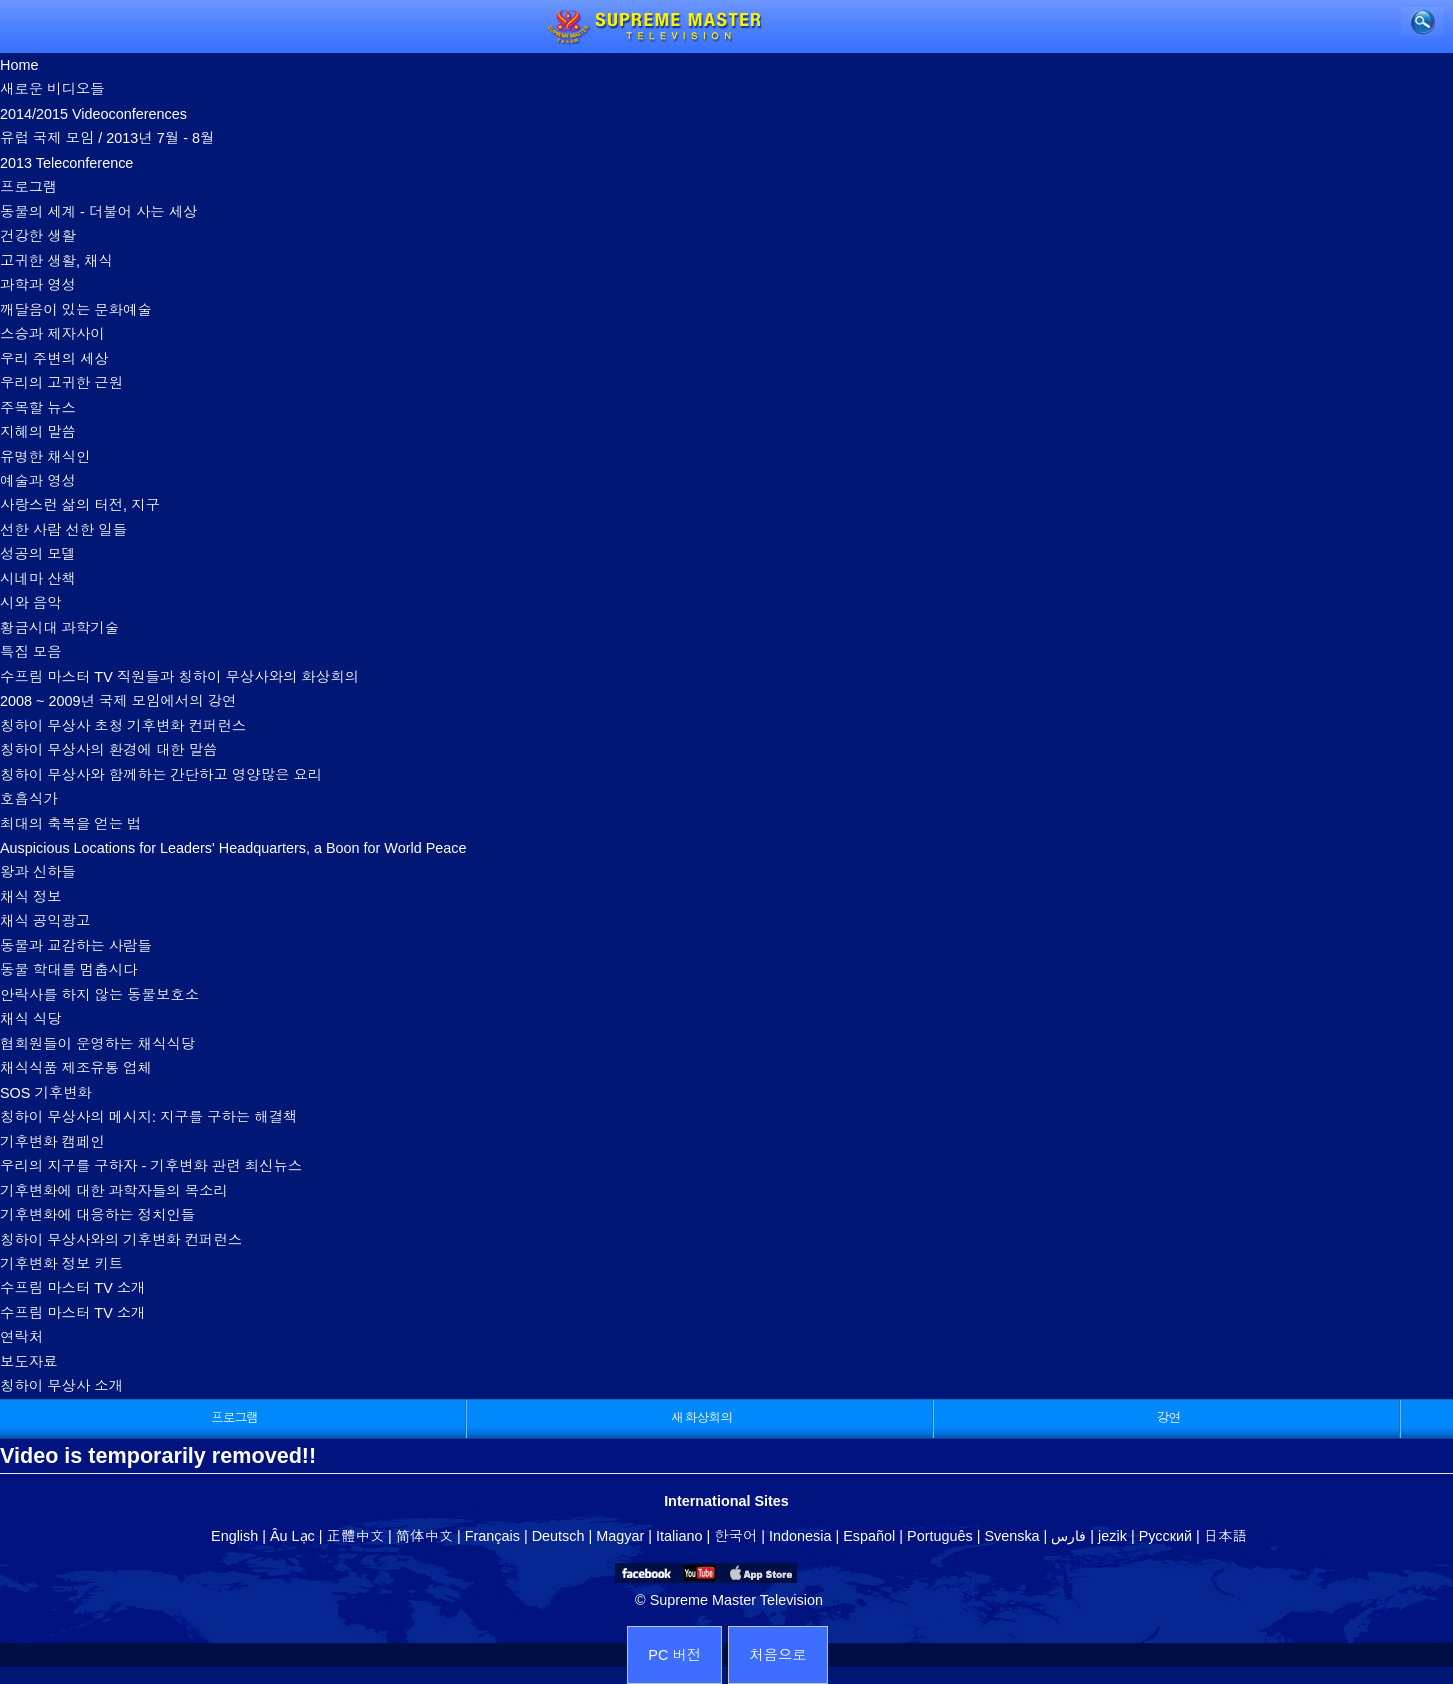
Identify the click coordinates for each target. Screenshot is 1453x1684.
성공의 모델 (38, 554)
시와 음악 (31, 603)
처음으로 (778, 1655)
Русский (1165, 1536)
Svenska (1011, 1536)
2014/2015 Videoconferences (93, 114)
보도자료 (29, 1362)
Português (940, 1536)
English (234, 1536)
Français (492, 1536)
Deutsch (558, 1536)
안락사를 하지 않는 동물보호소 (99, 995)
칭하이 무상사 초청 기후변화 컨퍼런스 (123, 726)
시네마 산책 (38, 579)
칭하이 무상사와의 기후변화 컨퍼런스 (121, 1240)
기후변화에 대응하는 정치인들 (97, 1215)
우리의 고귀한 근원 (61, 383)
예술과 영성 (38, 481)
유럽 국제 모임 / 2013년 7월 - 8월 (107, 138)
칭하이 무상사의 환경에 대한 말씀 (108, 750)
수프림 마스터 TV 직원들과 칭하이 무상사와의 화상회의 (179, 677)
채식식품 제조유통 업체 (76, 1068)
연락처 (21, 1337)
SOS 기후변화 (46, 1093)
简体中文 (424, 1536)
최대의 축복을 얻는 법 (71, 824)
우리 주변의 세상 (54, 359)
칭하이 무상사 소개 (61, 1386)
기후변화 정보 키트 (61, 1264)
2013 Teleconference (66, 163)
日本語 (1225, 1536)
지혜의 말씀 (38, 432)
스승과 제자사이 (52, 334)
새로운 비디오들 (52, 89)
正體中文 (356, 1536)
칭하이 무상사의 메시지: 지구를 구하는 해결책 (148, 1117)
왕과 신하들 (38, 872)
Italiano (679, 1536)
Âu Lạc (292, 1536)
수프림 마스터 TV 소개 (73, 1288)
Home (19, 65)
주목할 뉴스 (38, 408)
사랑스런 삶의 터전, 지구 (80, 505)
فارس (1068, 1536)
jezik (1112, 1536)
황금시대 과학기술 (59, 628)
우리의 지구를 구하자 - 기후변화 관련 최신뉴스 (151, 1166)
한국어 (735, 1536)
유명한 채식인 (45, 457)
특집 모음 (31, 652)
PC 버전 (674, 1655)
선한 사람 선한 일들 (63, 530)
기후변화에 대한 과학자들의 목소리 (114, 1191)
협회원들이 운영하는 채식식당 (97, 1044)
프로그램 (29, 187)
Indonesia (800, 1536)
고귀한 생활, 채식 (56, 261)
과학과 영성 (38, 285)
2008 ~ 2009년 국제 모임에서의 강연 (118, 701)
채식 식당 (31, 1019)
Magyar (620, 1536)
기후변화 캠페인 (52, 1142)
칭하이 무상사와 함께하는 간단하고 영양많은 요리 (161, 775)
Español (869, 1536)
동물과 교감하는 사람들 (76, 946)
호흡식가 (29, 799)
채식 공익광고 (45, 921)
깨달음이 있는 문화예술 (76, 310)
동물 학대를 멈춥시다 (69, 970)
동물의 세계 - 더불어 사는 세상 (98, 212)
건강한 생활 (38, 236)
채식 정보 (31, 897)
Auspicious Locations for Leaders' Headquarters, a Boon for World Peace (233, 848)
